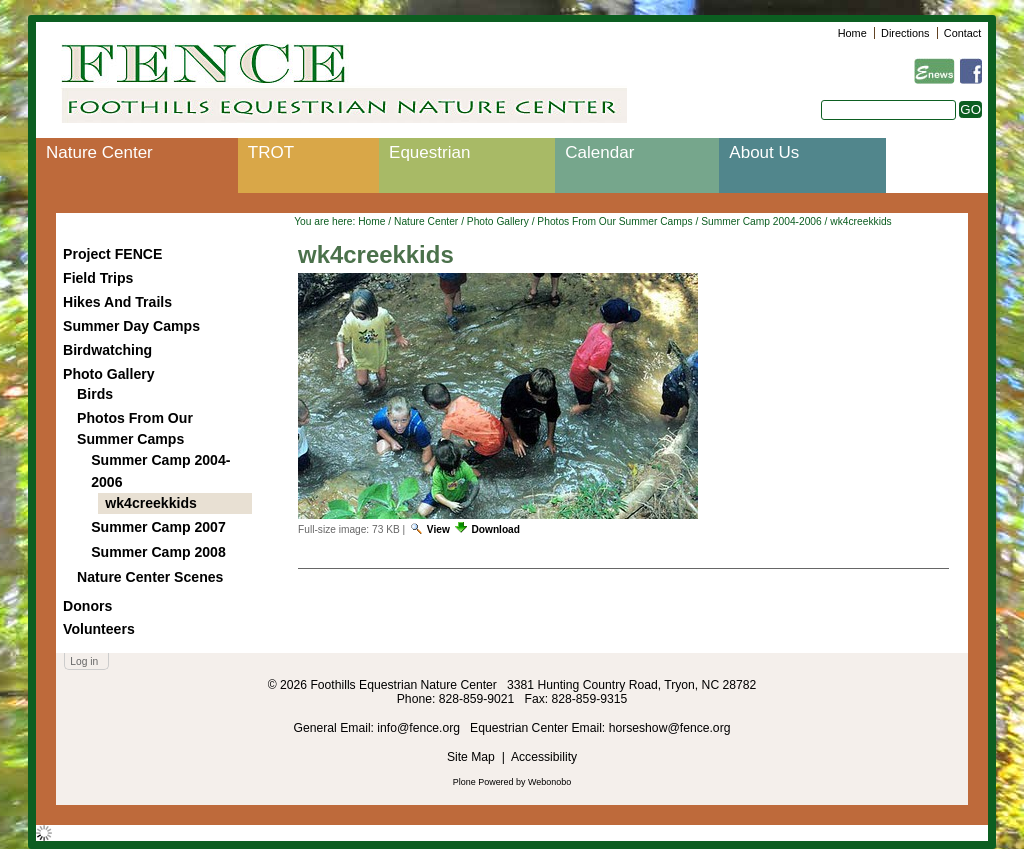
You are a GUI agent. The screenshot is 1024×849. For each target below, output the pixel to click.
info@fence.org (420, 728)
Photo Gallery (498, 221)
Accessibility (544, 757)
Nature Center (99, 152)
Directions (905, 33)
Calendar (599, 152)
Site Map (471, 757)
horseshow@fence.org (670, 728)
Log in (84, 661)
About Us (764, 152)
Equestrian (429, 152)
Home (852, 33)
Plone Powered (483, 782)
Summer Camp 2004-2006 (761, 221)
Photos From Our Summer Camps (614, 221)
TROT (271, 152)
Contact (962, 33)
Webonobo (549, 782)
